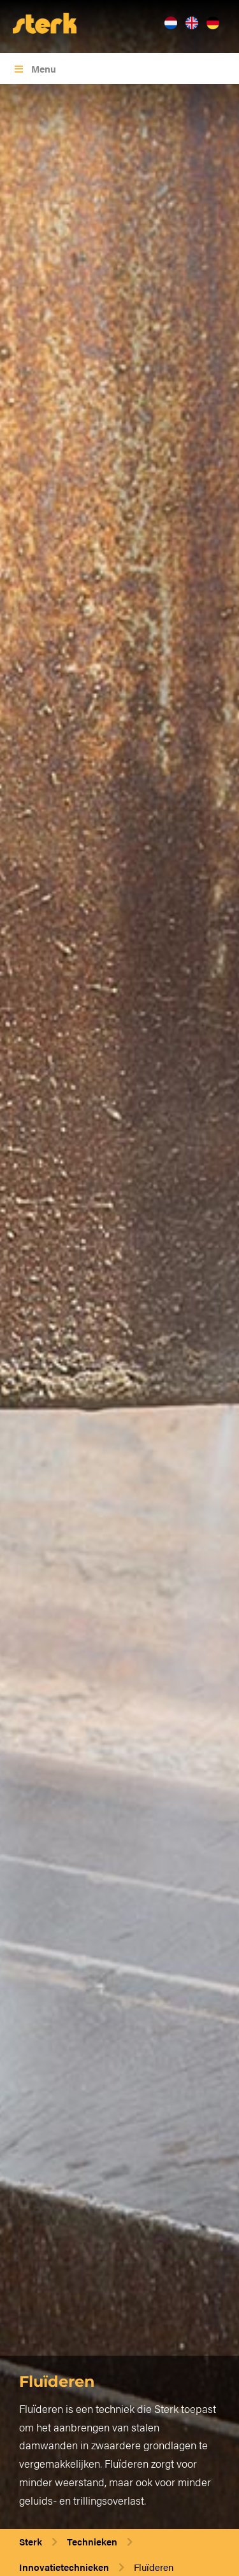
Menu (34, 68)
